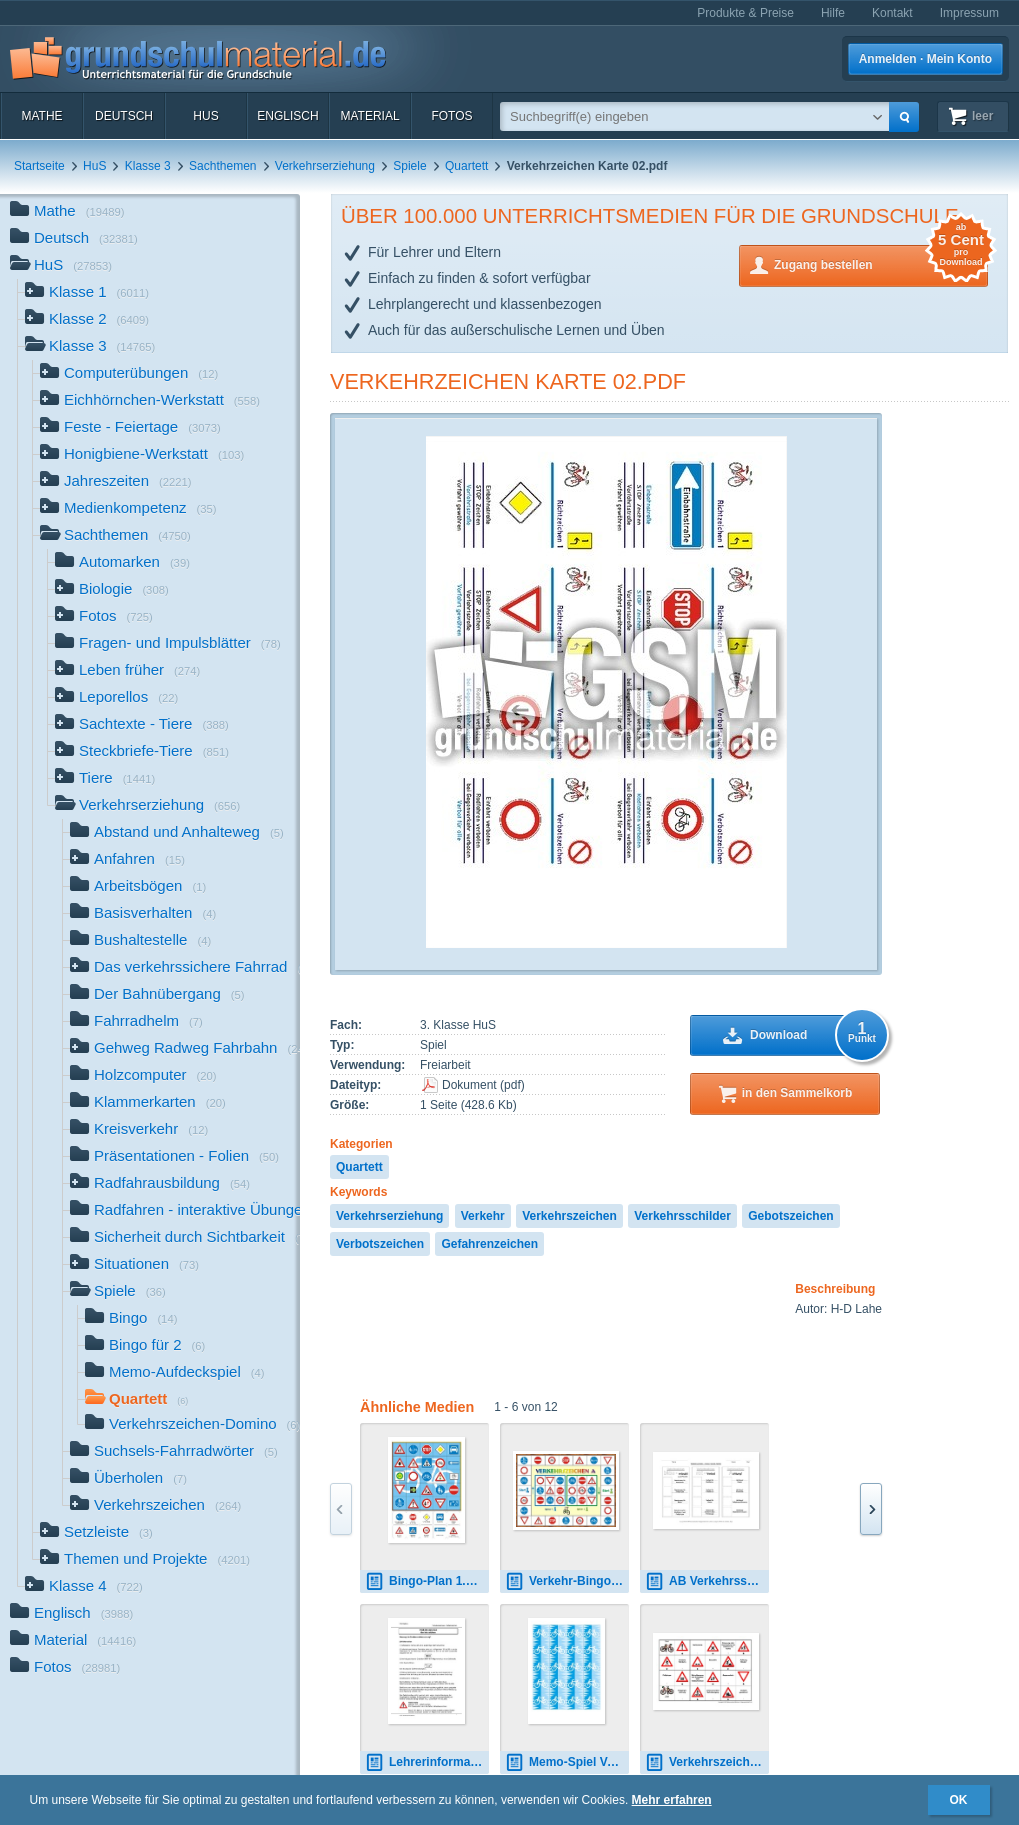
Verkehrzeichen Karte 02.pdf (508, 381)
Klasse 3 (148, 166)
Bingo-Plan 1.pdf (424, 1581)
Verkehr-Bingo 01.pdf (567, 1581)
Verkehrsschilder (682, 1216)
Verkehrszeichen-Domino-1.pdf (707, 1762)
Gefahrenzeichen (489, 1244)
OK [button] (959, 1800)
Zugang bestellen (881, 263)
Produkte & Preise (745, 13)
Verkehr (483, 1216)
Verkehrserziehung (325, 166)
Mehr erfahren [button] (672, 1800)
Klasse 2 (87, 320)
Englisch (287, 116)
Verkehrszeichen (569, 1216)
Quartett (466, 166)
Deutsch (124, 116)
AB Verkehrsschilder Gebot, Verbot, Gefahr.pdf (707, 1581)
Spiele (409, 166)
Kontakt (892, 13)
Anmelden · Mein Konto (925, 59)
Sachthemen (222, 166)
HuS (205, 116)
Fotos (451, 116)
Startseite (39, 166)
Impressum (969, 13)
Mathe (41, 116)
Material (369, 116)
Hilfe (833, 13)
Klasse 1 (87, 293)
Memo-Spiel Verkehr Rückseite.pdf (567, 1762)
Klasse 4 (84, 1587)
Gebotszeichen (790, 1216)
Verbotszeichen (380, 1244)
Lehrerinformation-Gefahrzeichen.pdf (427, 1762)
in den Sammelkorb (797, 1093)
